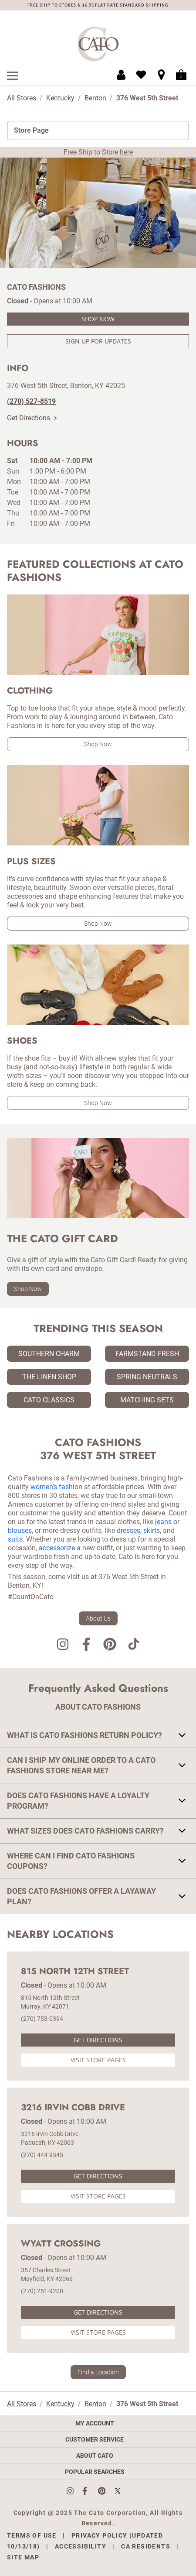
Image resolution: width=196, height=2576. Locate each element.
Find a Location (98, 2372)
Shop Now (98, 319)
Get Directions (32, 418)
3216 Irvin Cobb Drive (73, 2108)
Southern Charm (49, 1354)
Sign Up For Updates (98, 341)
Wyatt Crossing (61, 2244)
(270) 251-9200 (42, 2290)
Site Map (23, 2557)
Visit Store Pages (98, 2060)
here (126, 152)
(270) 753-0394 (42, 2018)
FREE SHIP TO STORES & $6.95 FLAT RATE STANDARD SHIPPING (98, 5)
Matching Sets (147, 1400)
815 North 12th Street (75, 1971)
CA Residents (145, 2546)
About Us (98, 1618)
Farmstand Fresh (147, 1354)
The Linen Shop (49, 1377)
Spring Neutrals (147, 1377)
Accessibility (80, 2546)
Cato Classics (49, 1400)
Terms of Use (32, 2535)
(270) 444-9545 (42, 2154)
